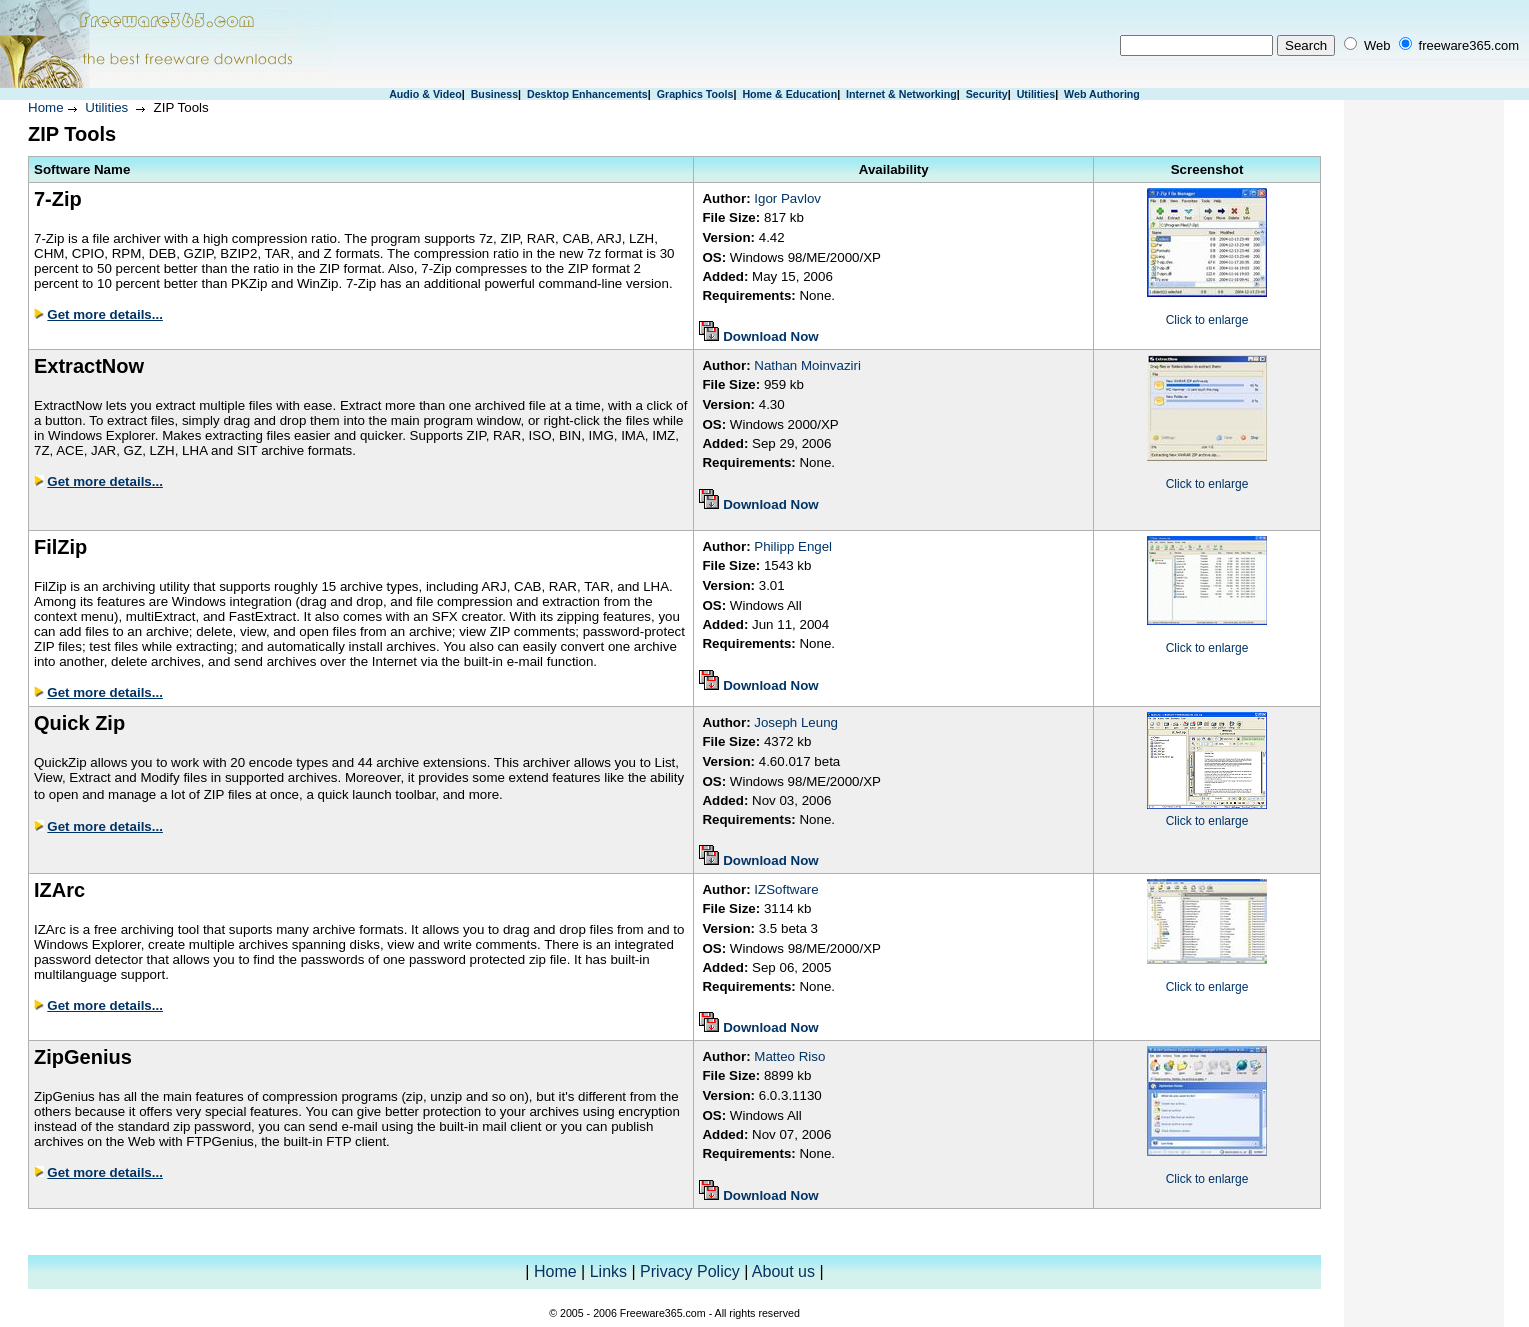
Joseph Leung (796, 722)
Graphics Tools (695, 94)
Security (987, 94)
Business (494, 94)
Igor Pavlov (787, 198)
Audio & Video (425, 94)
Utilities (1036, 94)
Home (46, 107)
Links (608, 1271)
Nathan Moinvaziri (807, 365)
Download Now (771, 336)
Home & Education (789, 94)
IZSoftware (786, 889)
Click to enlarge (1207, 320)
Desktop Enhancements (587, 94)
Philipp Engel (793, 546)
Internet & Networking (901, 94)
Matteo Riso (789, 1056)
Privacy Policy (690, 1271)
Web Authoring (1102, 94)
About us (783, 1271)
